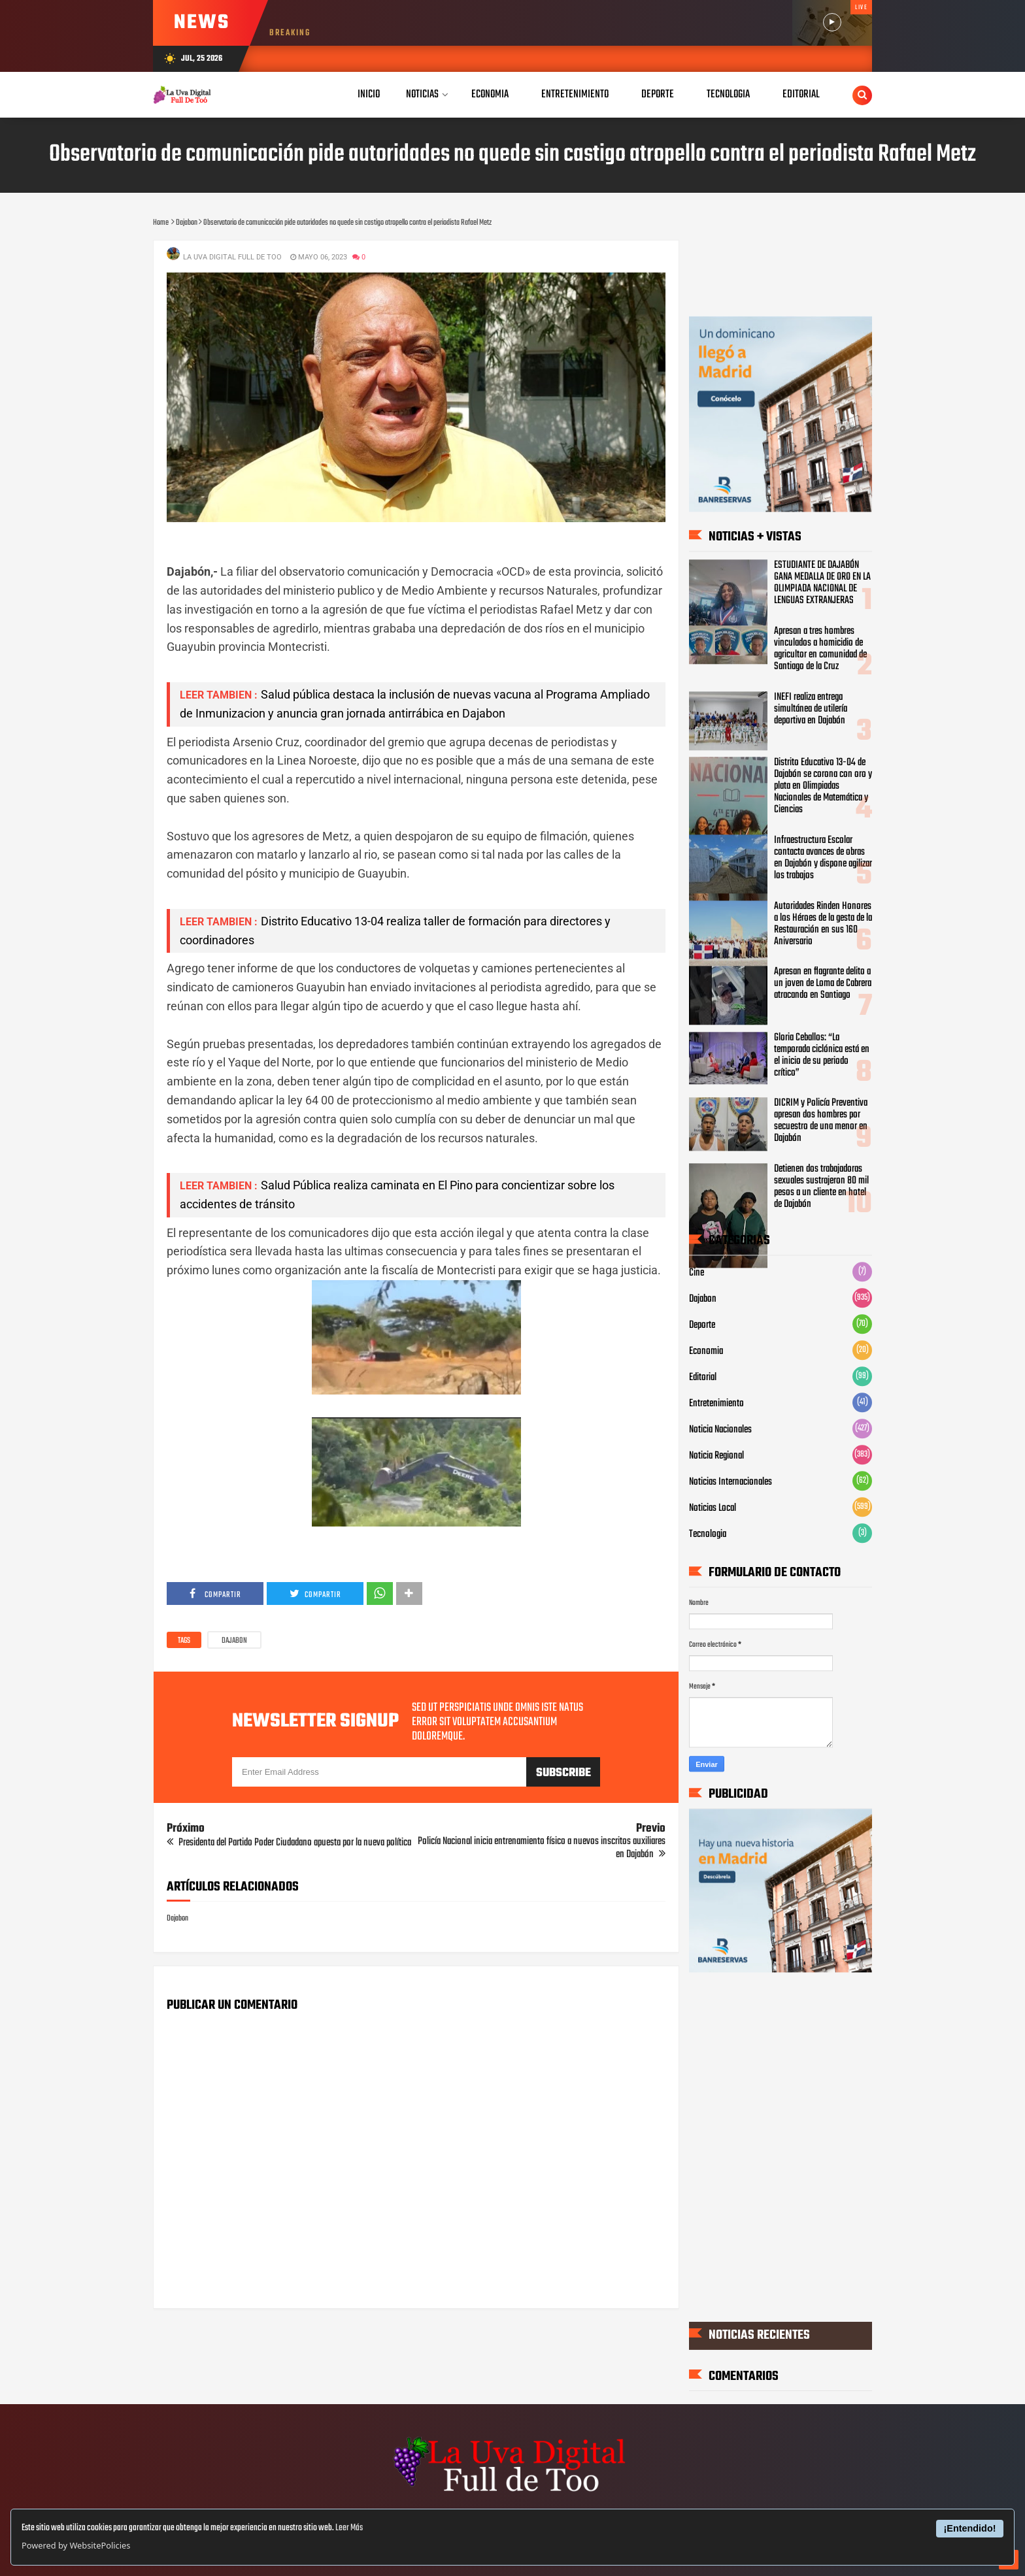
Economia (706, 1352)
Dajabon (234, 1640)
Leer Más (349, 2527)
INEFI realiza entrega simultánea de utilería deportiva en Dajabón (810, 709)
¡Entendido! (970, 2528)
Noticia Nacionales (720, 1430)
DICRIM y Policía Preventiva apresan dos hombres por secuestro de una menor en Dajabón (820, 1121)
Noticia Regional (716, 1456)
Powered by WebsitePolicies (76, 2545)
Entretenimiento (716, 1404)
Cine (696, 1273)
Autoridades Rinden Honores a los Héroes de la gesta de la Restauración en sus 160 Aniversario (823, 924)
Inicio (369, 94)
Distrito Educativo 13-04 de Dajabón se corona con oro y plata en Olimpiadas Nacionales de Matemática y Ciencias (823, 786)
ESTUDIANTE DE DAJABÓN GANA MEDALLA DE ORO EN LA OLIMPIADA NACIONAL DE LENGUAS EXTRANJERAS (822, 583)
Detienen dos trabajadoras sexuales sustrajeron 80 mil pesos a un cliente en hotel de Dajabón (821, 1187)
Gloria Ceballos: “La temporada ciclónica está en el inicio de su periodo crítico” (821, 1055)
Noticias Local (712, 1508)
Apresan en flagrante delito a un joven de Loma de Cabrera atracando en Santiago (822, 984)
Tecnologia (707, 1535)
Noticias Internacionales (730, 1482)
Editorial (702, 1378)
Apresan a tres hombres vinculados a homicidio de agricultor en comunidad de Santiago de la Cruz (820, 649)
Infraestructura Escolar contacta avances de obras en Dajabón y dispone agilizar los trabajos (823, 858)
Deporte (702, 1325)
